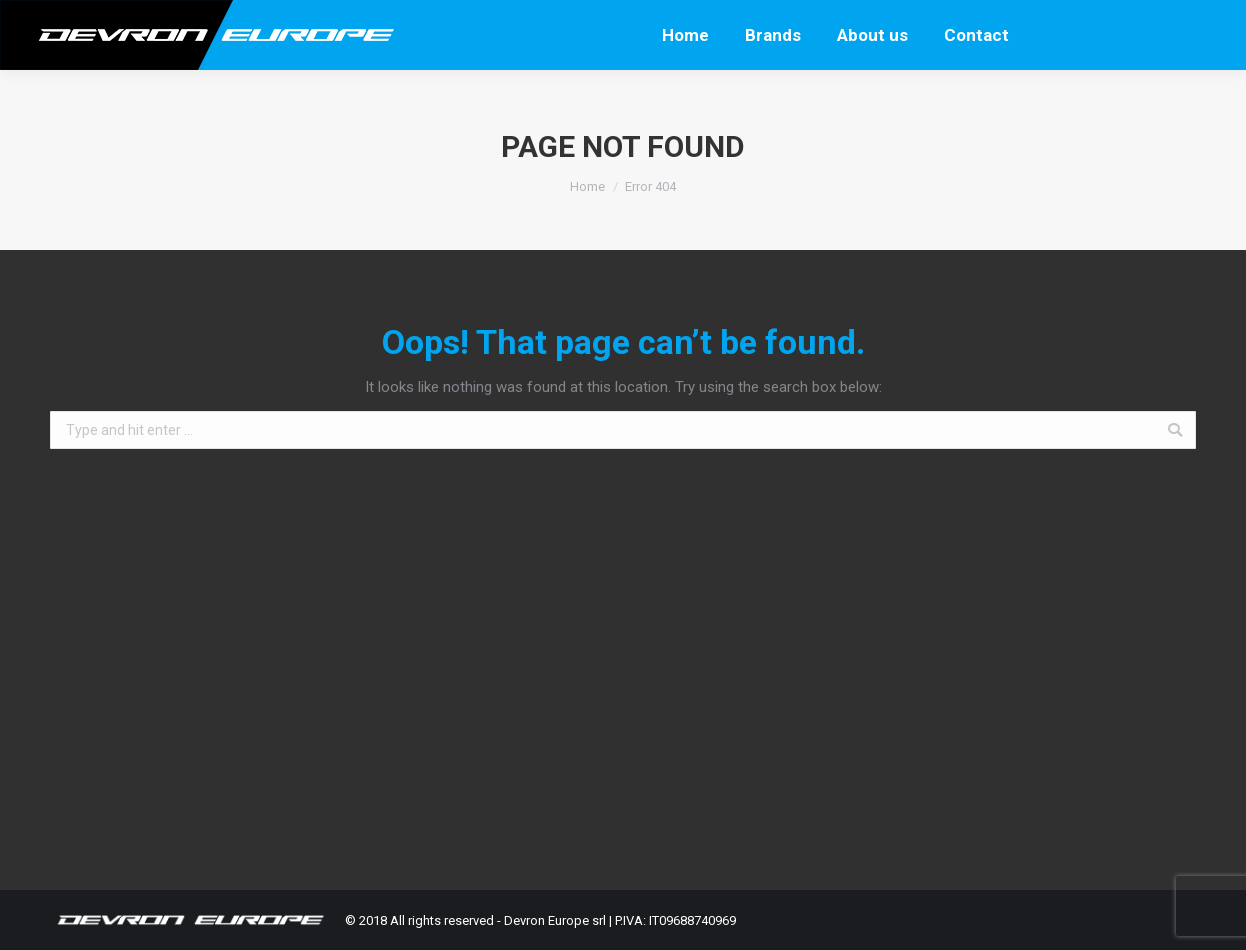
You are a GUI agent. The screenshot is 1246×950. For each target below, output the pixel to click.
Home (587, 186)
